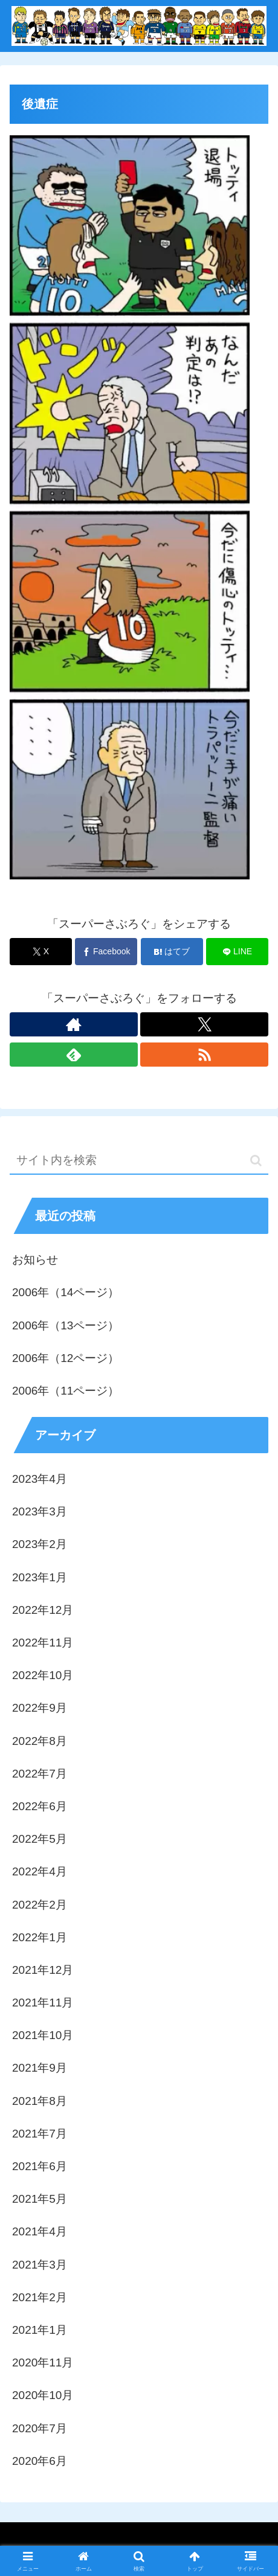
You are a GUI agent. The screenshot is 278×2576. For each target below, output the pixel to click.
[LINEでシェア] (237, 951)
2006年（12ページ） (65, 1358)
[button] (256, 1161)
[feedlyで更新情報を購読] (74, 1054)
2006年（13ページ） (65, 1325)
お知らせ (35, 1259)
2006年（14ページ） (65, 1292)
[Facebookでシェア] (106, 951)
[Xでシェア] (41, 951)
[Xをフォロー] (204, 1024)
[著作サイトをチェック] (74, 1024)
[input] (139, 1161)
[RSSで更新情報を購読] (204, 1054)
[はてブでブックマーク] (172, 951)
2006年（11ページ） (65, 1390)
